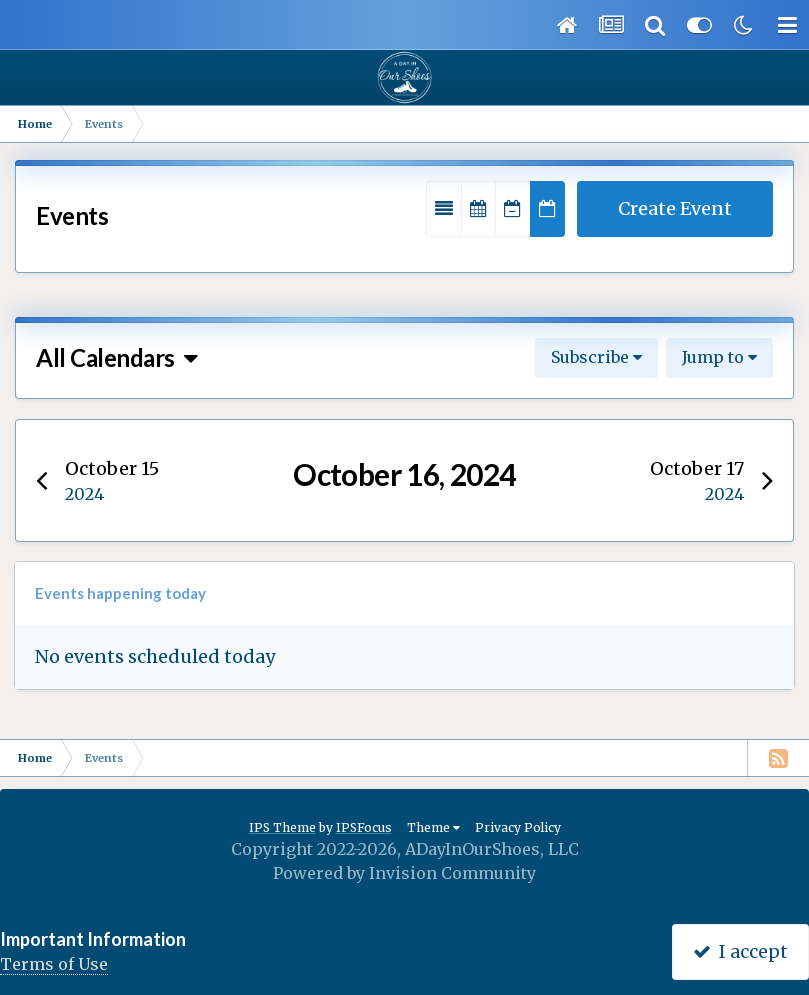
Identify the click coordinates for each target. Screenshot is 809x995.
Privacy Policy (518, 827)
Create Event (675, 208)
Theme (433, 827)
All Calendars (116, 357)
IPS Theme (282, 827)
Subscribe (596, 357)
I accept (740, 951)
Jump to (719, 357)
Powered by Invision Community (404, 873)
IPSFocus (364, 827)
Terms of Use (54, 964)
